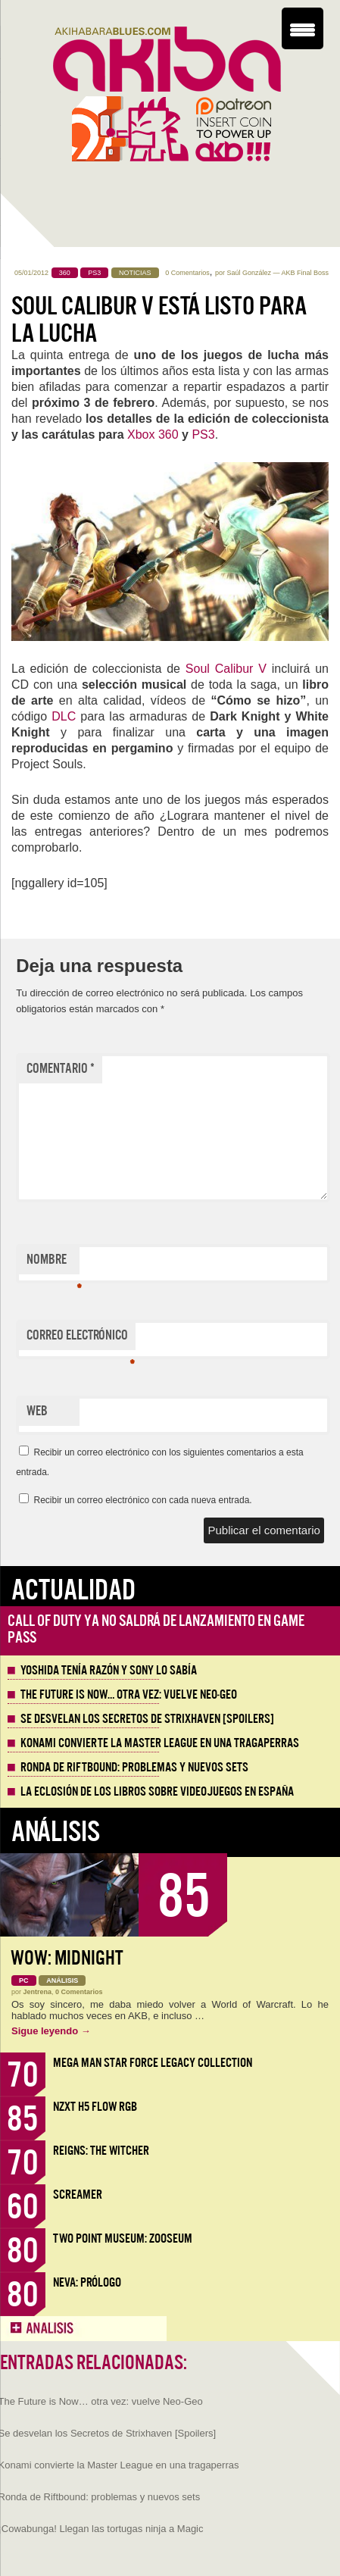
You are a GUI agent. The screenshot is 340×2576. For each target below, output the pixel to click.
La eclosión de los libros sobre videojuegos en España (157, 1791)
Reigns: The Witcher (101, 2150)
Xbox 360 (153, 434)
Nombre (53, 1263)
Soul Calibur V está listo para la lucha (159, 319)
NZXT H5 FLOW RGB (95, 2106)
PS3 (203, 434)
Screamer (77, 2194)
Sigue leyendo (51, 2031)
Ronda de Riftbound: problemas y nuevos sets (134, 1767)
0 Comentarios (187, 273)
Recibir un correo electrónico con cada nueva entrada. (142, 1500)
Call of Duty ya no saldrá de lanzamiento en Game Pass (156, 1629)
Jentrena (37, 1992)
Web (37, 1411)
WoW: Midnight (67, 1958)
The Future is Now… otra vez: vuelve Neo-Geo (128, 1694)
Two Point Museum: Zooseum (122, 2238)
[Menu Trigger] (302, 28)
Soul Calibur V (226, 668)
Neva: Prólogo (87, 2282)
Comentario (61, 1069)
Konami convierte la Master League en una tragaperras (159, 1743)
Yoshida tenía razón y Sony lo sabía (108, 1670)
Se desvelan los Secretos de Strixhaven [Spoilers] (147, 1719)
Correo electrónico (81, 1338)
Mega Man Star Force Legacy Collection (152, 2062)
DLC (63, 716)
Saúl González (248, 273)
